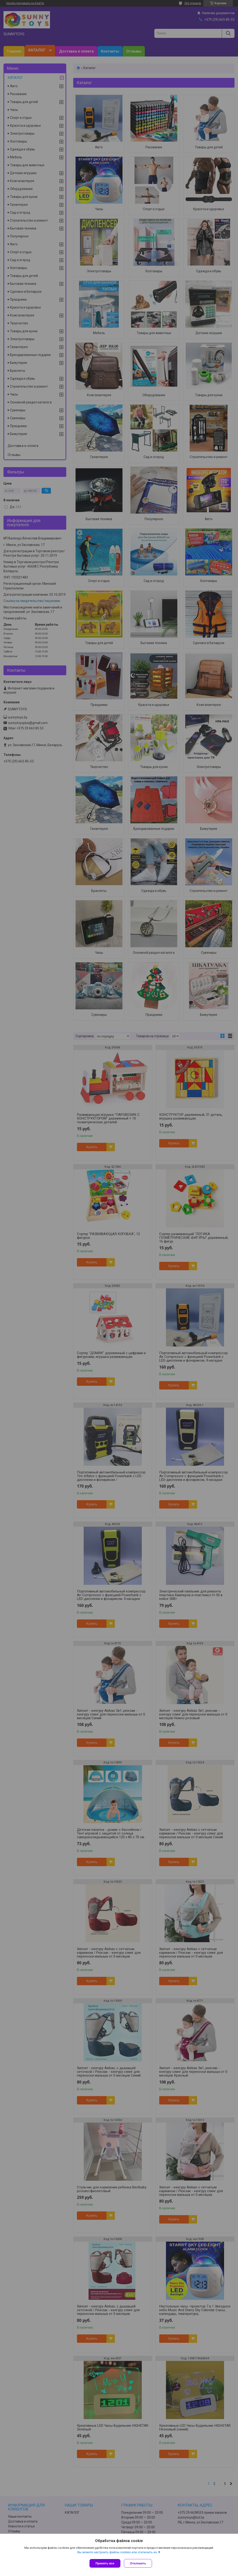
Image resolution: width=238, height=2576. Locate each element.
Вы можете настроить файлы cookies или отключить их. (117, 2553)
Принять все (105, 2563)
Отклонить (139, 2563)
